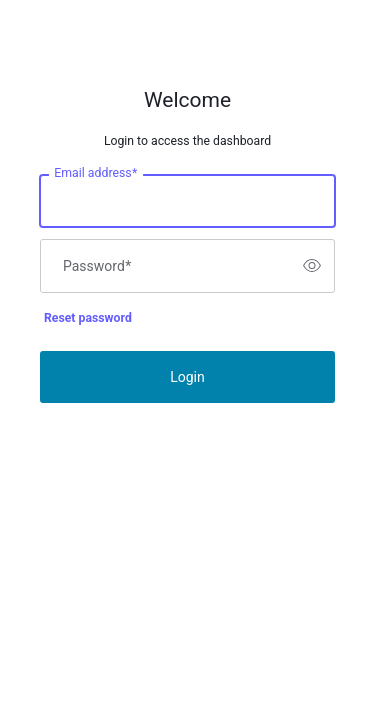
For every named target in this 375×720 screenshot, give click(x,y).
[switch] (312, 266)
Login (187, 377)
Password (97, 266)
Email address (95, 173)
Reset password (88, 318)
